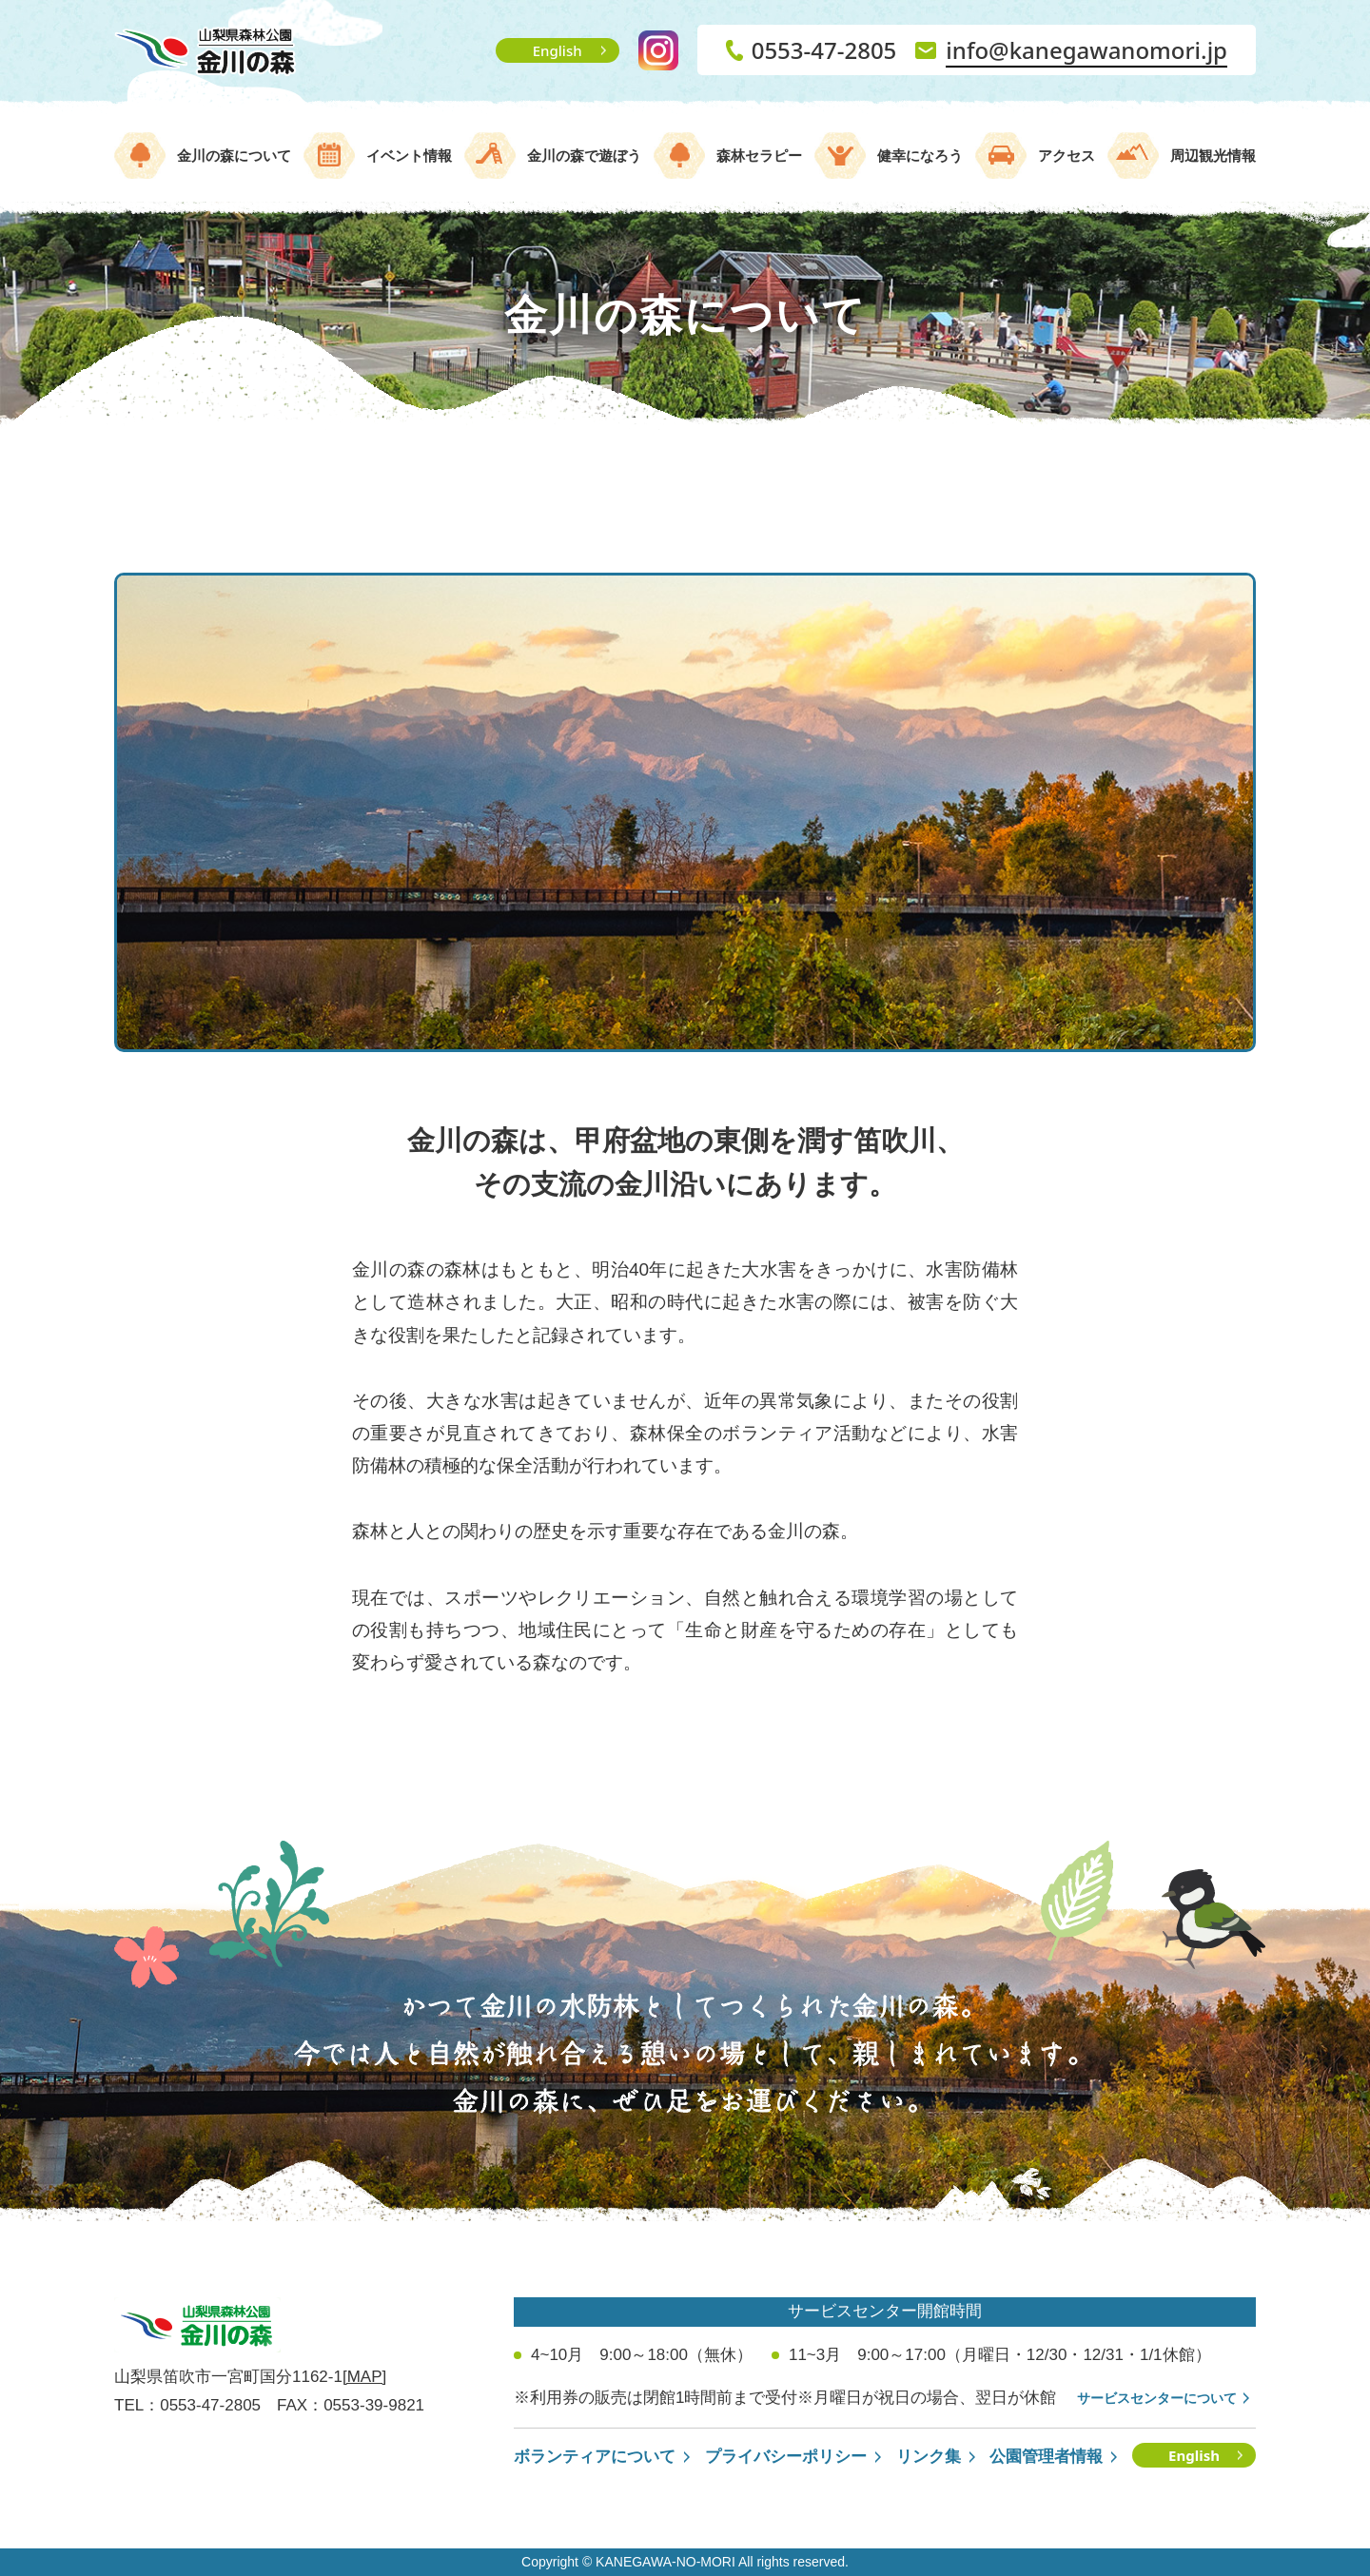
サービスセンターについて (1157, 2398)
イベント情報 (409, 155)
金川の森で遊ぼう (584, 155)
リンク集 (928, 2457)
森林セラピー (759, 155)
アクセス (1066, 155)
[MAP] (364, 2377)
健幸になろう (920, 155)
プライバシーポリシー (786, 2457)
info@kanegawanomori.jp (1086, 50)
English (557, 50)
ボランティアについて (594, 2457)
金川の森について (234, 155)
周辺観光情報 (1213, 155)
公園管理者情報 (1046, 2457)
